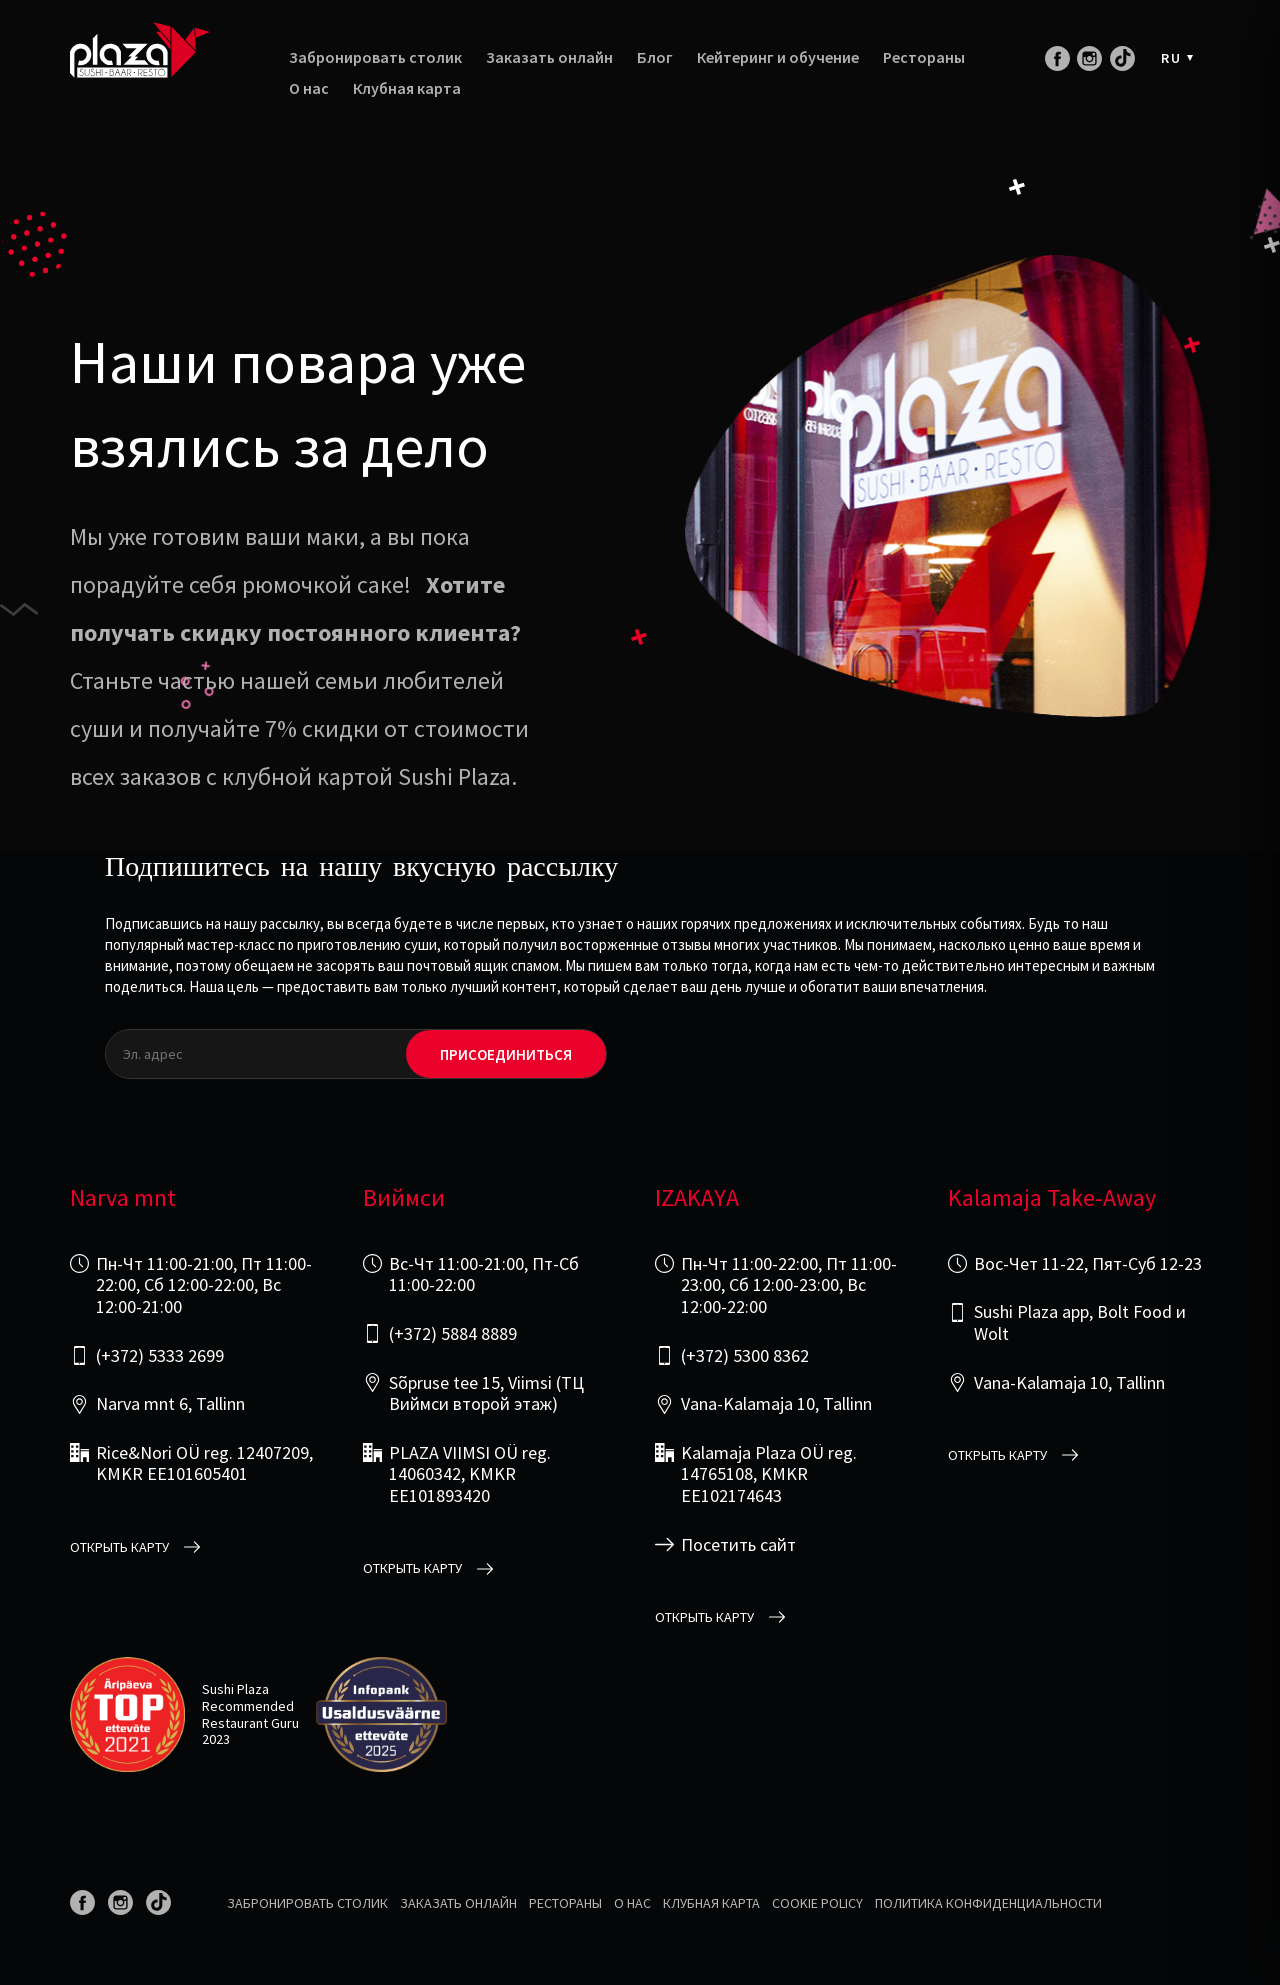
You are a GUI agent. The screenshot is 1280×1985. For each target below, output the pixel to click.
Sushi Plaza (235, 1689)
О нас (309, 88)
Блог (655, 57)
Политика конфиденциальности (988, 1903)
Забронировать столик (375, 57)
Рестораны (924, 57)
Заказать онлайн (549, 57)
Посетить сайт (738, 1545)
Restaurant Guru (250, 1723)
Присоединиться (506, 1054)
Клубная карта (407, 88)
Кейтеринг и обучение (778, 57)
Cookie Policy (817, 1903)
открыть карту (119, 1547)
